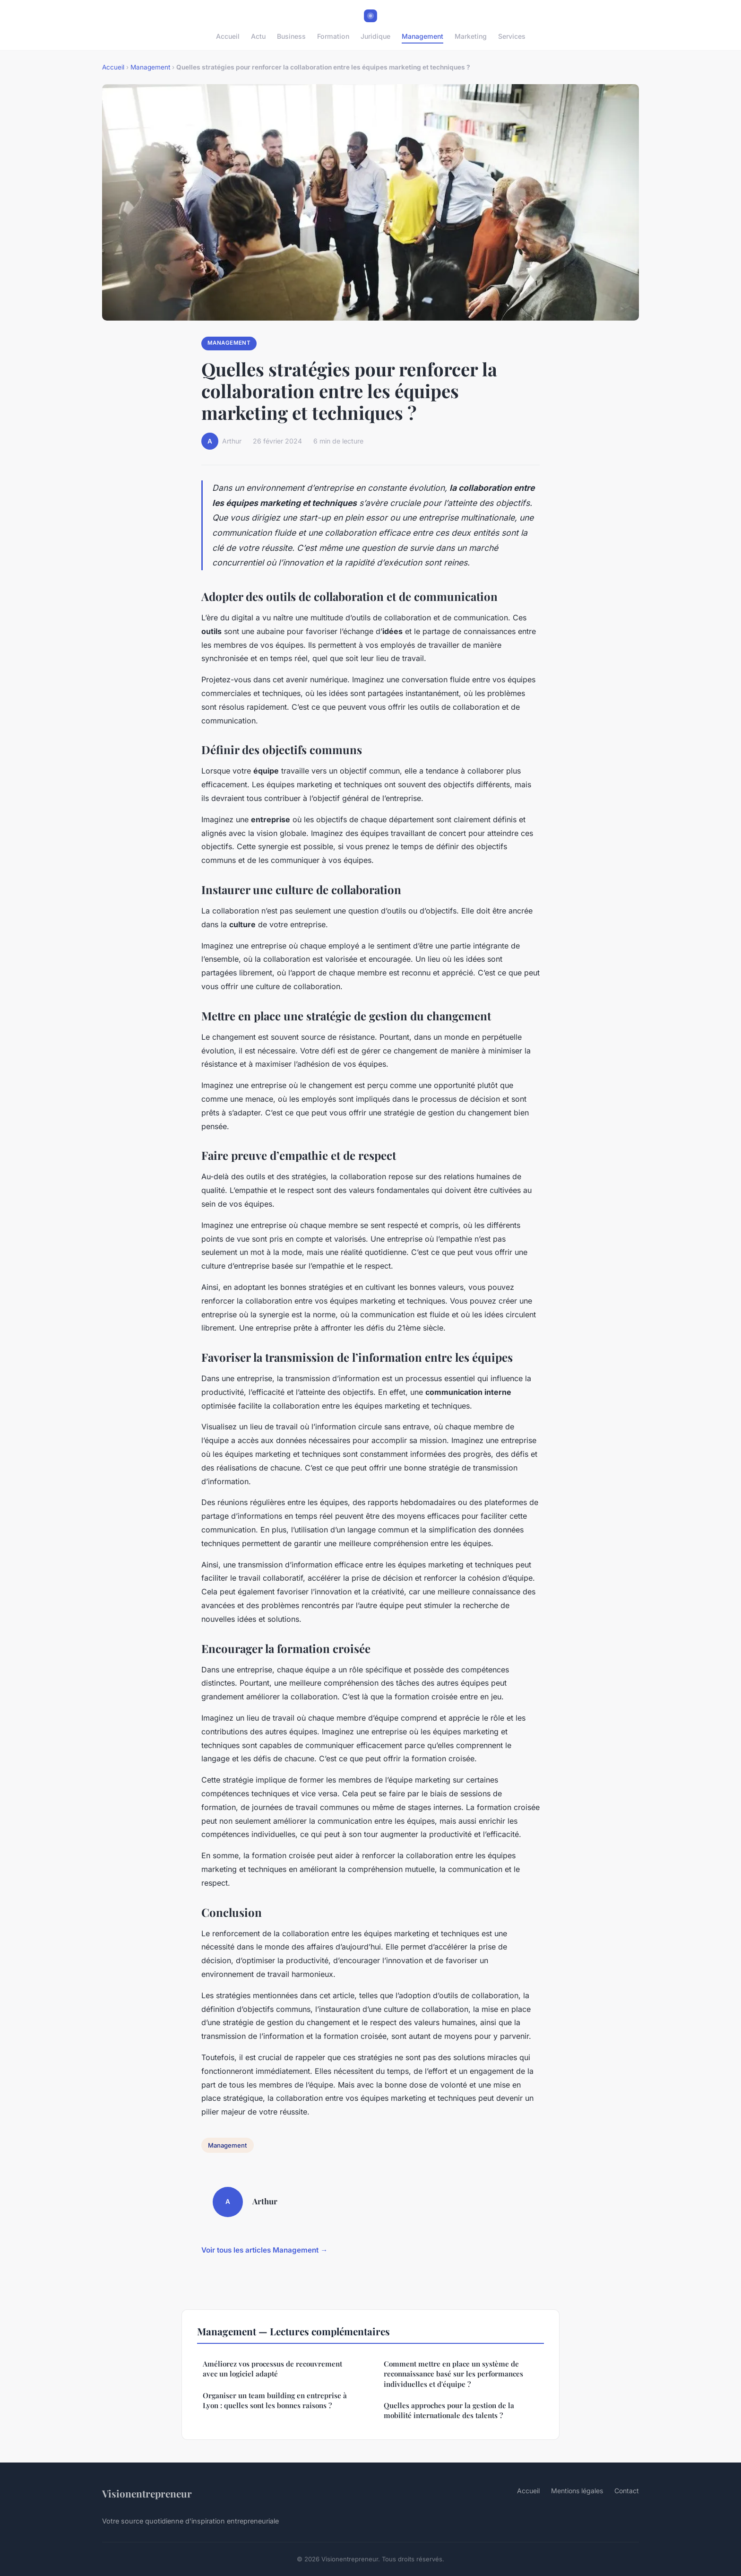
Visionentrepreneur (147, 2493)
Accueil (228, 36)
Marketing (471, 36)
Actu (258, 36)
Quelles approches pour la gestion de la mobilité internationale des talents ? (449, 2410)
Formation (333, 36)
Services (512, 36)
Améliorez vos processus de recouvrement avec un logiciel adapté (272, 2368)
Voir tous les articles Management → (264, 2249)
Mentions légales (577, 2491)
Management (422, 36)
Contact (626, 2491)
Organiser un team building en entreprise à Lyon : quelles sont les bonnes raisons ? (275, 2400)
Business (291, 36)
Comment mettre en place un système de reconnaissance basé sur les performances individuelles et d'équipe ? (453, 2374)
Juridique (375, 36)
